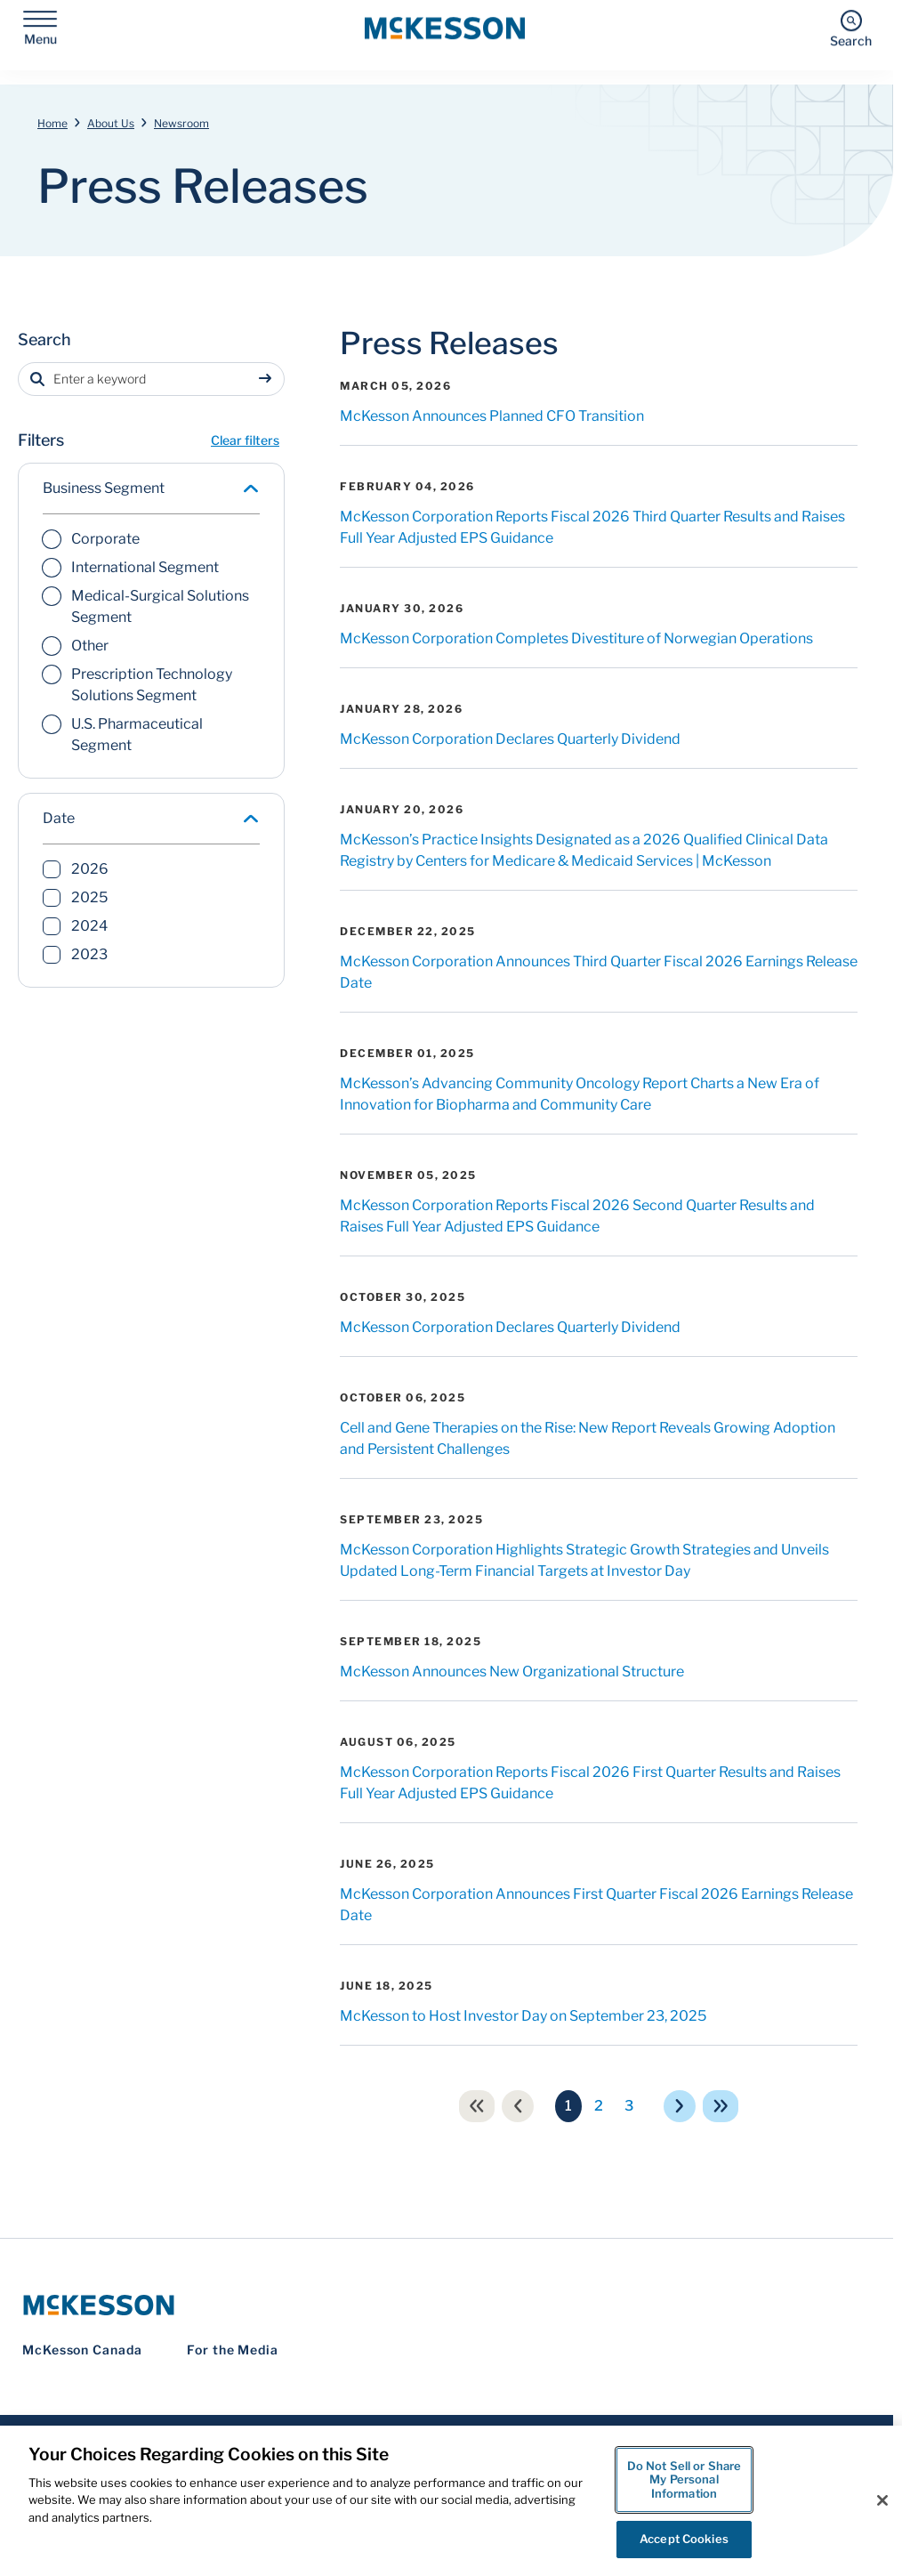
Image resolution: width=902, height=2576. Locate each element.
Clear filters (245, 440)
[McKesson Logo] (446, 2305)
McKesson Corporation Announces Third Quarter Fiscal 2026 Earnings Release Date (599, 972)
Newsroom (181, 123)
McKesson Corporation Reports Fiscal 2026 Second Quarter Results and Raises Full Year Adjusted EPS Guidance (577, 1216)
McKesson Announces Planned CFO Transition (492, 416)
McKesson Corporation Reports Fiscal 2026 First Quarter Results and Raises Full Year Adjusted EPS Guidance (590, 1783)
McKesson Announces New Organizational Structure (512, 1671)
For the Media (232, 2349)
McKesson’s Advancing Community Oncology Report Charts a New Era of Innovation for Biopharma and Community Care (579, 1094)
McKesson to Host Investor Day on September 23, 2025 (523, 2015)
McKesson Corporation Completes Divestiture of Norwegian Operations (576, 638)
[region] (451, 2501)
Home (52, 123)
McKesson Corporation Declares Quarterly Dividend (510, 739)
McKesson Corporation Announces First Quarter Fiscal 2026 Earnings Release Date (596, 1905)
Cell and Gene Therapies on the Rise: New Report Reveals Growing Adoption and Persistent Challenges (587, 1438)
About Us (110, 123)
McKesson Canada (82, 2349)
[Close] (882, 2500)
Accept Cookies (684, 2539)
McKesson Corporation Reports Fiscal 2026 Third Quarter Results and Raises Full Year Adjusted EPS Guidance (592, 527)
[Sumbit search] (269, 379)
